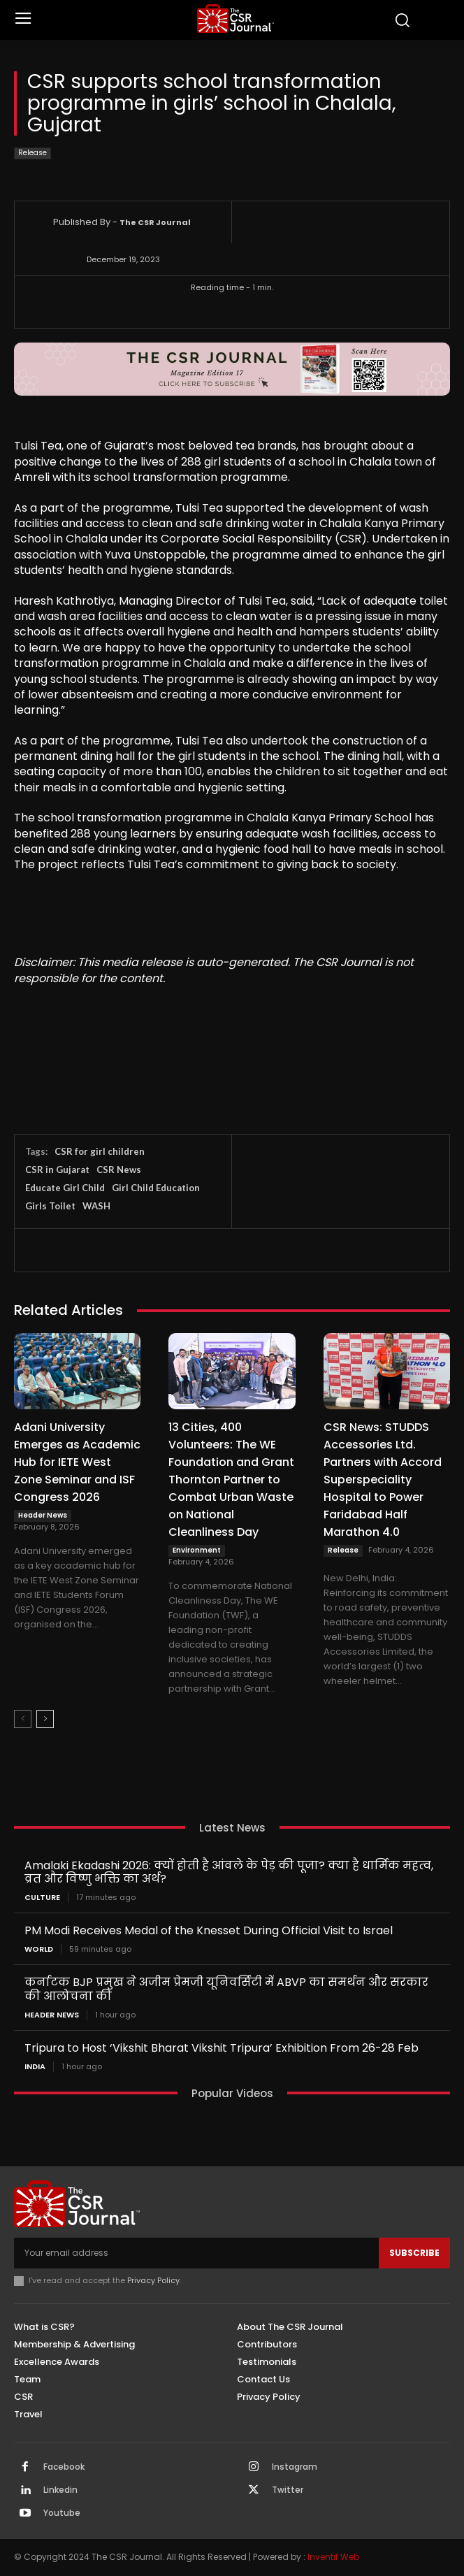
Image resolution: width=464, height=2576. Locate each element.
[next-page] (45, 1719)
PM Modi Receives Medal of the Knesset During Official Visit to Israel (208, 1930)
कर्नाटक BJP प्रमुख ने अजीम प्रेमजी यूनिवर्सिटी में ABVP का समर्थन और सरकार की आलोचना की (226, 1988)
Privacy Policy (153, 2280)
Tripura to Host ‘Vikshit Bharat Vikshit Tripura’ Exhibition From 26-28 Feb (221, 2048)
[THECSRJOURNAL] (236, 18)
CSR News (118, 1169)
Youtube (61, 2513)
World (38, 1949)
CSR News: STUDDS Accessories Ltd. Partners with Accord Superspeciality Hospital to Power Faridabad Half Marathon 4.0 (383, 1479)
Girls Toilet (50, 1205)
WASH (96, 1205)
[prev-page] (22, 1719)
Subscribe (414, 2253)
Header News (42, 1515)
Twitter (287, 2490)
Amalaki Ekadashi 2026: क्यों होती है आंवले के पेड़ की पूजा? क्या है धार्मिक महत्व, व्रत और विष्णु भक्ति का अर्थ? (228, 1872)
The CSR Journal (155, 222)
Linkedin (60, 2490)
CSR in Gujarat (57, 1169)
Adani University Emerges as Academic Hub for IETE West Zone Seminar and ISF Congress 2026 (77, 1462)
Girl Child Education (156, 1187)
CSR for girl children (100, 1151)
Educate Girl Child (65, 1187)
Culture (42, 1897)
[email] (196, 2253)
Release (32, 153)
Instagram (294, 2467)
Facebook (64, 2467)
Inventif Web (333, 2557)
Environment (197, 1550)
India (34, 2066)
